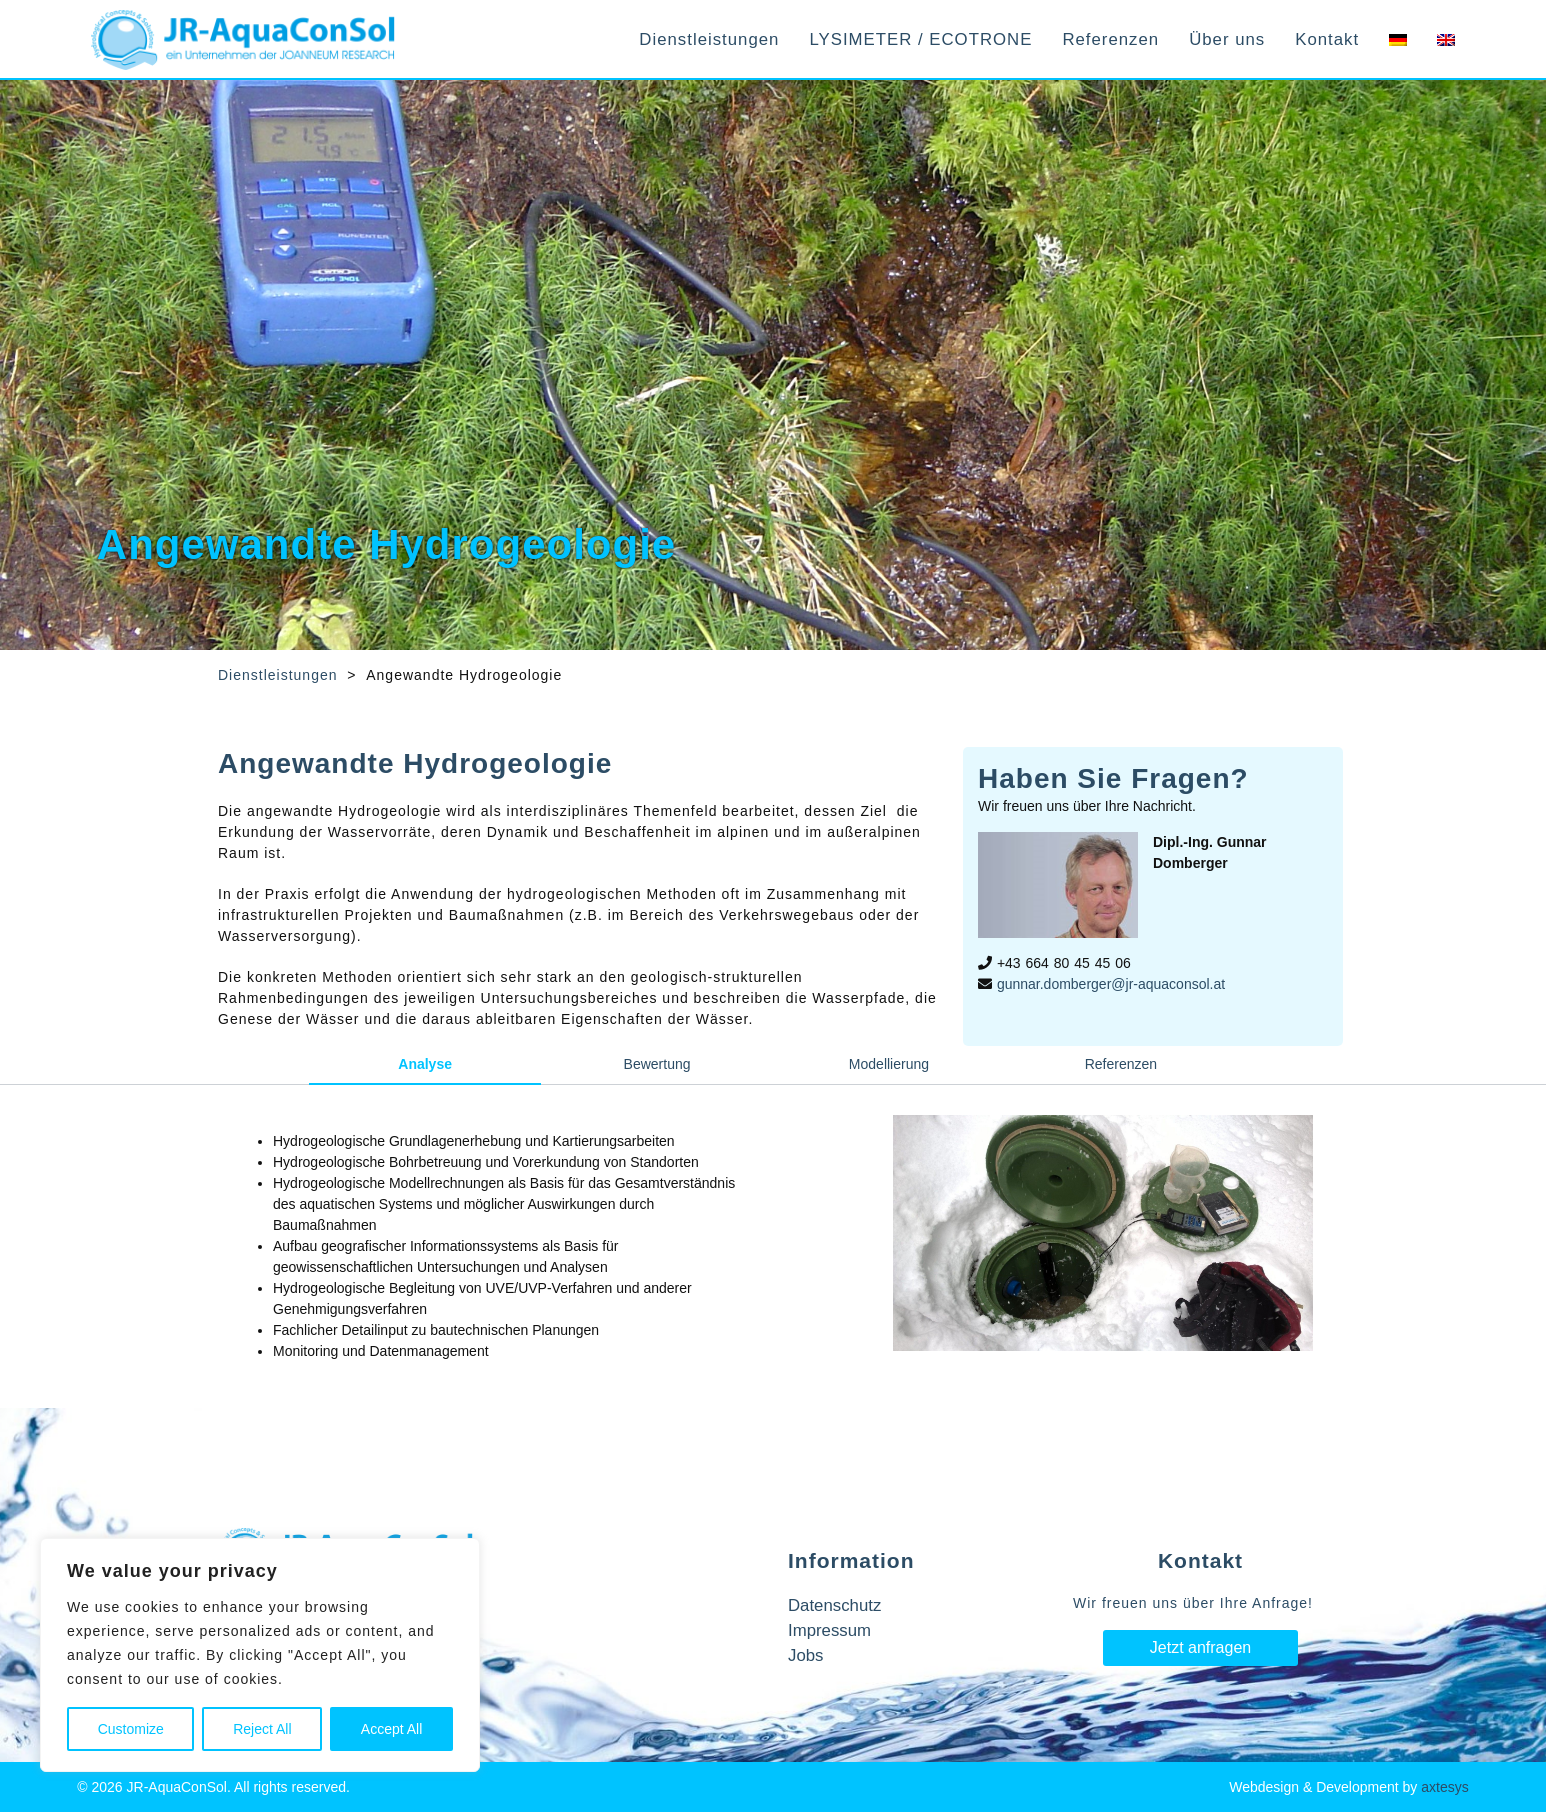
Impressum (829, 1630)
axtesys (1444, 1787)
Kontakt (1327, 39)
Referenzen (1110, 39)
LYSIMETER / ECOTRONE (920, 39)
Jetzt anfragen (1200, 1647)
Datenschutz (834, 1605)
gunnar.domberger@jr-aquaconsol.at (1111, 984)
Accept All (391, 1729)
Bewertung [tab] (657, 1064)
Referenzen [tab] (1121, 1064)
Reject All (262, 1729)
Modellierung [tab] (889, 1064)
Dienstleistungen (709, 39)
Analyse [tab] (425, 1064)
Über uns (1227, 39)
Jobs (805, 1655)
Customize (131, 1729)
